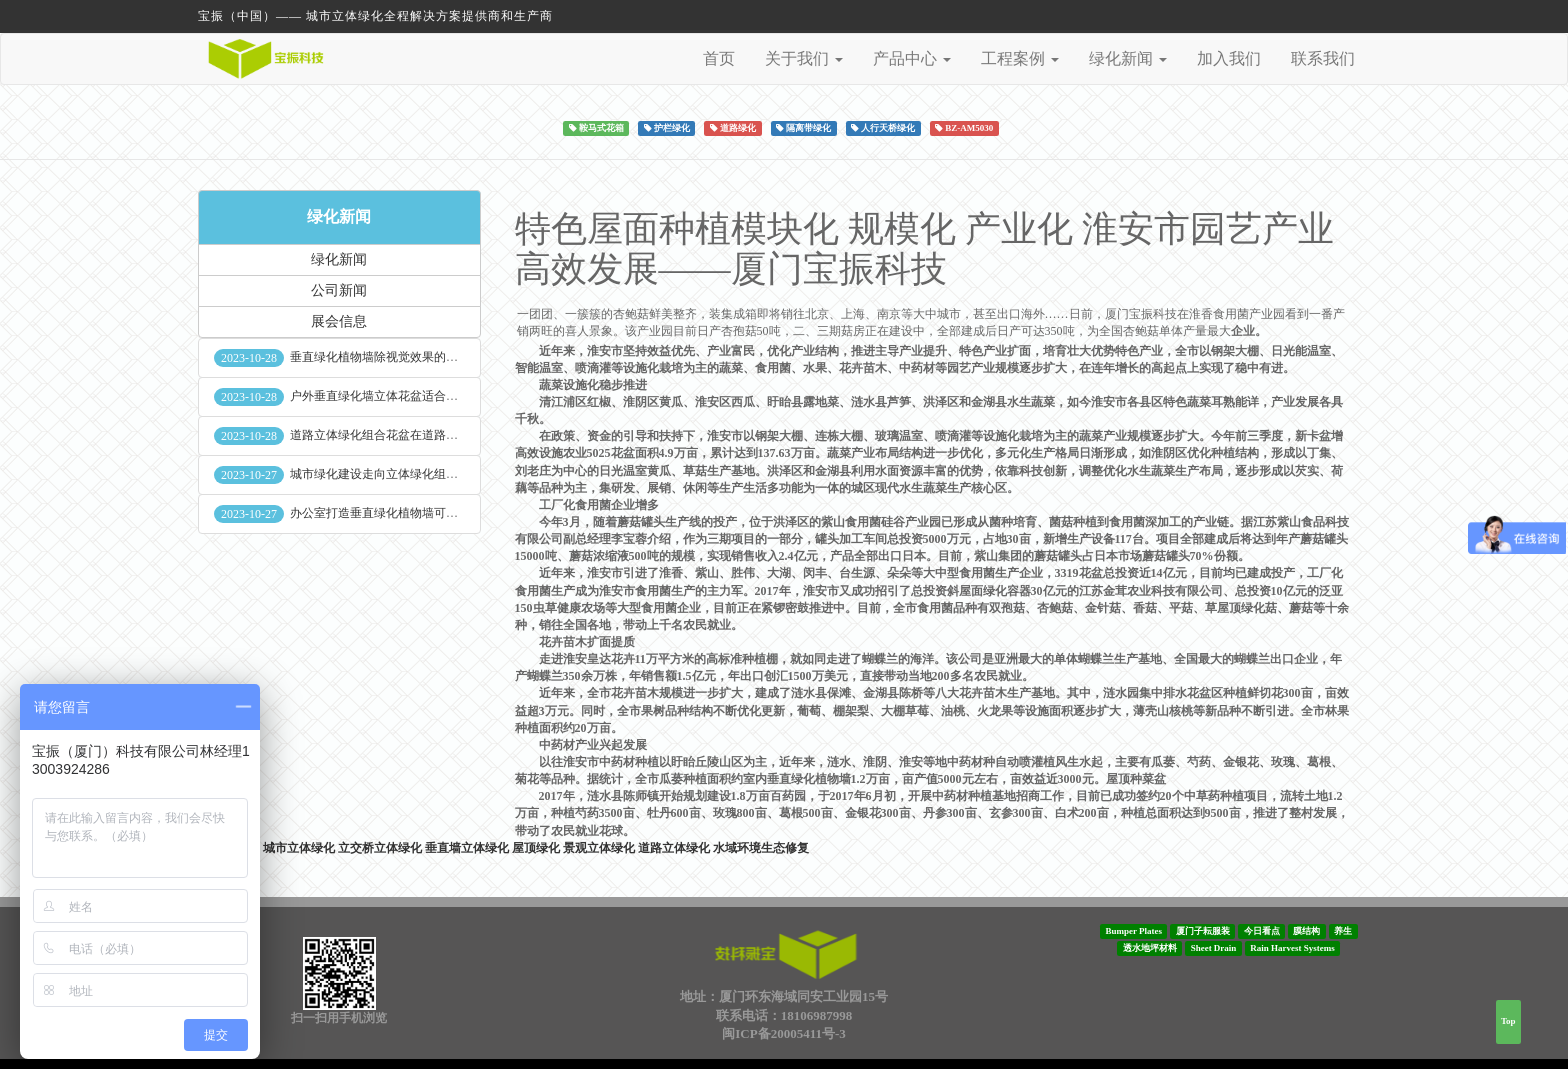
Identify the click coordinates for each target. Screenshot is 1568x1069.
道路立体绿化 (674, 848)
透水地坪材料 (1150, 948)
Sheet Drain (1214, 948)
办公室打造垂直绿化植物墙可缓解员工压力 (404, 513)
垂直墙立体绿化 (467, 848)
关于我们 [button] (804, 58)
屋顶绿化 (536, 848)
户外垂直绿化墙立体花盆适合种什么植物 (398, 396)
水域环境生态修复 (761, 848)
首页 (719, 58)
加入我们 (1229, 58)
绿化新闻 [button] (1128, 58)
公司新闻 (339, 290)
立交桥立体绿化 (380, 848)
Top (1508, 1021)
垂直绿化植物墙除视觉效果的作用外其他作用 (410, 357)
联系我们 (1323, 58)
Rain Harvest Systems (1292, 948)
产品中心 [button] (912, 58)
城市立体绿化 (299, 848)
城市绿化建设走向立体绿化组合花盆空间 (398, 474)
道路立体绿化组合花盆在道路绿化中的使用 (404, 435)
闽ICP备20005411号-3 (784, 1033)
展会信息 (339, 321)
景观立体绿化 (599, 848)
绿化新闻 (339, 216)
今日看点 (1262, 931)
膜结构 (1306, 931)
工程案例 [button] (1020, 58)
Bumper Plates (1133, 931)
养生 (1343, 931)
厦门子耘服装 (1203, 931)
